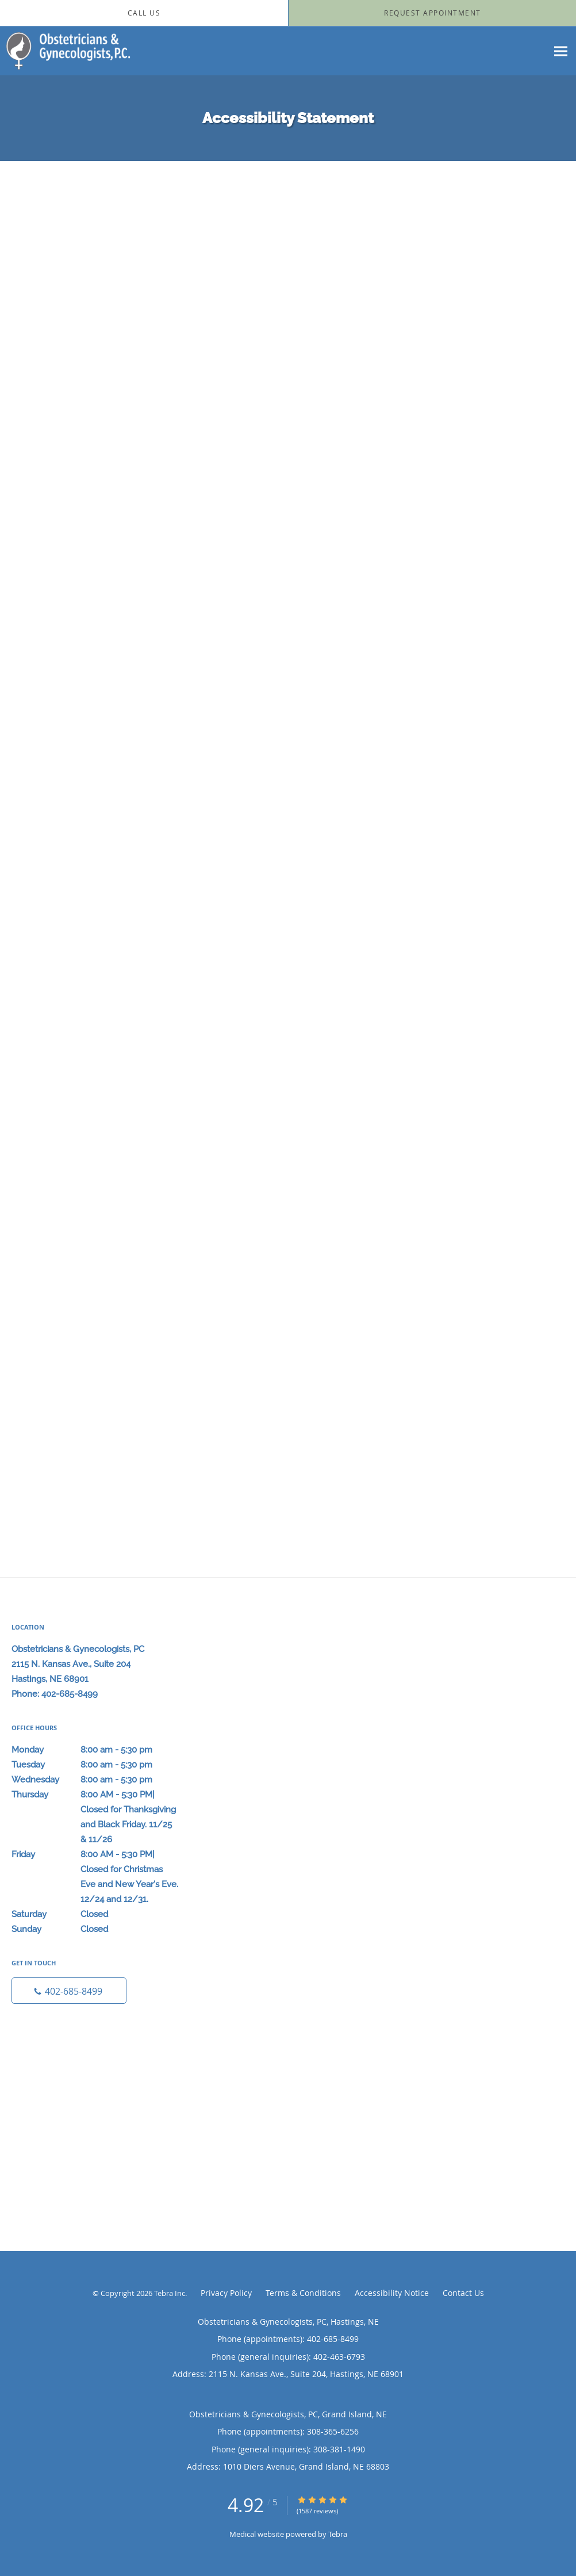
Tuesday (94, 1764)
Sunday (94, 1929)
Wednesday (94, 1779)
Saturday (94, 1914)
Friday (94, 1854)
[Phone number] (68, 1990)
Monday (94, 1749)
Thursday (94, 1794)
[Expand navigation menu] (561, 51)
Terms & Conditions (303, 2292)
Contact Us (463, 2292)
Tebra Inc (169, 2293)
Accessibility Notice (392, 2292)
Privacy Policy (226, 2292)
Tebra (337, 2534)
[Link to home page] (65, 50)
